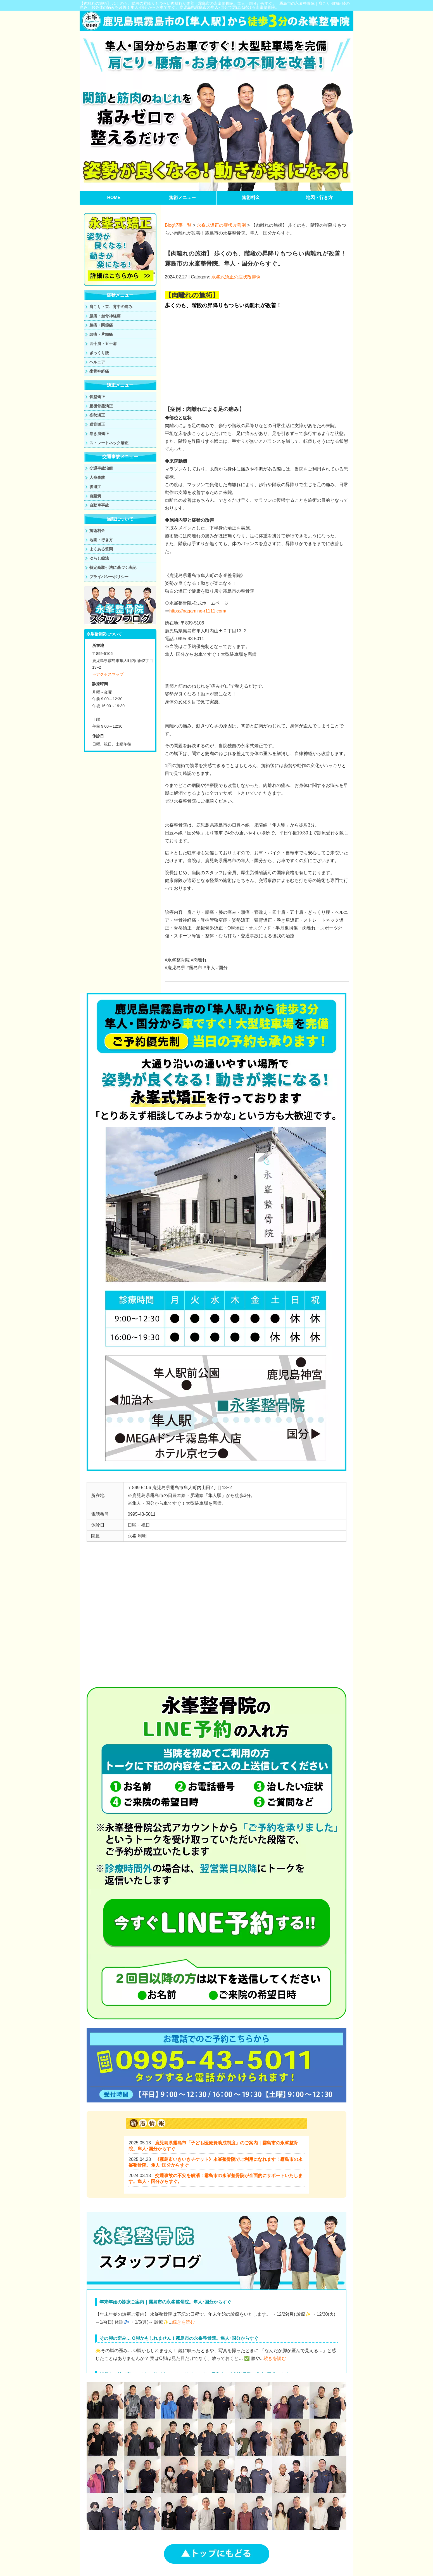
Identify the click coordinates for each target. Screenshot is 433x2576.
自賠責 (95, 496)
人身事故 (97, 477)
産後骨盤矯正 (101, 406)
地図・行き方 (319, 197)
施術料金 (251, 197)
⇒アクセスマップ (107, 674)
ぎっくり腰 (99, 353)
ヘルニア (97, 362)
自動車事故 (99, 505)
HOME (114, 197)
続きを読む (183, 2322)
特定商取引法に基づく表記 (112, 567)
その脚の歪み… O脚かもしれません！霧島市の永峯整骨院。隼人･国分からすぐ (178, 2338)
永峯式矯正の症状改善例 (221, 225)
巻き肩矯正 (99, 433)
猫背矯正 (97, 424)
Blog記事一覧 (178, 225)
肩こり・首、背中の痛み (110, 306)
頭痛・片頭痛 (101, 334)
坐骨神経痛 (99, 371)
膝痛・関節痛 (101, 325)
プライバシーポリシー (109, 576)
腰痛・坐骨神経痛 (105, 316)
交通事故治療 (101, 468)
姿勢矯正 (97, 415)
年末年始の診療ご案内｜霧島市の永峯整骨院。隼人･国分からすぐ (165, 2302)
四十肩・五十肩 (103, 343)
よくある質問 (101, 549)
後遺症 (95, 486)
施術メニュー (182, 197)
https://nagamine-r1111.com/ (197, 611)
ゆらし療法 (99, 558)
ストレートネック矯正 (109, 443)
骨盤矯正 (97, 396)
